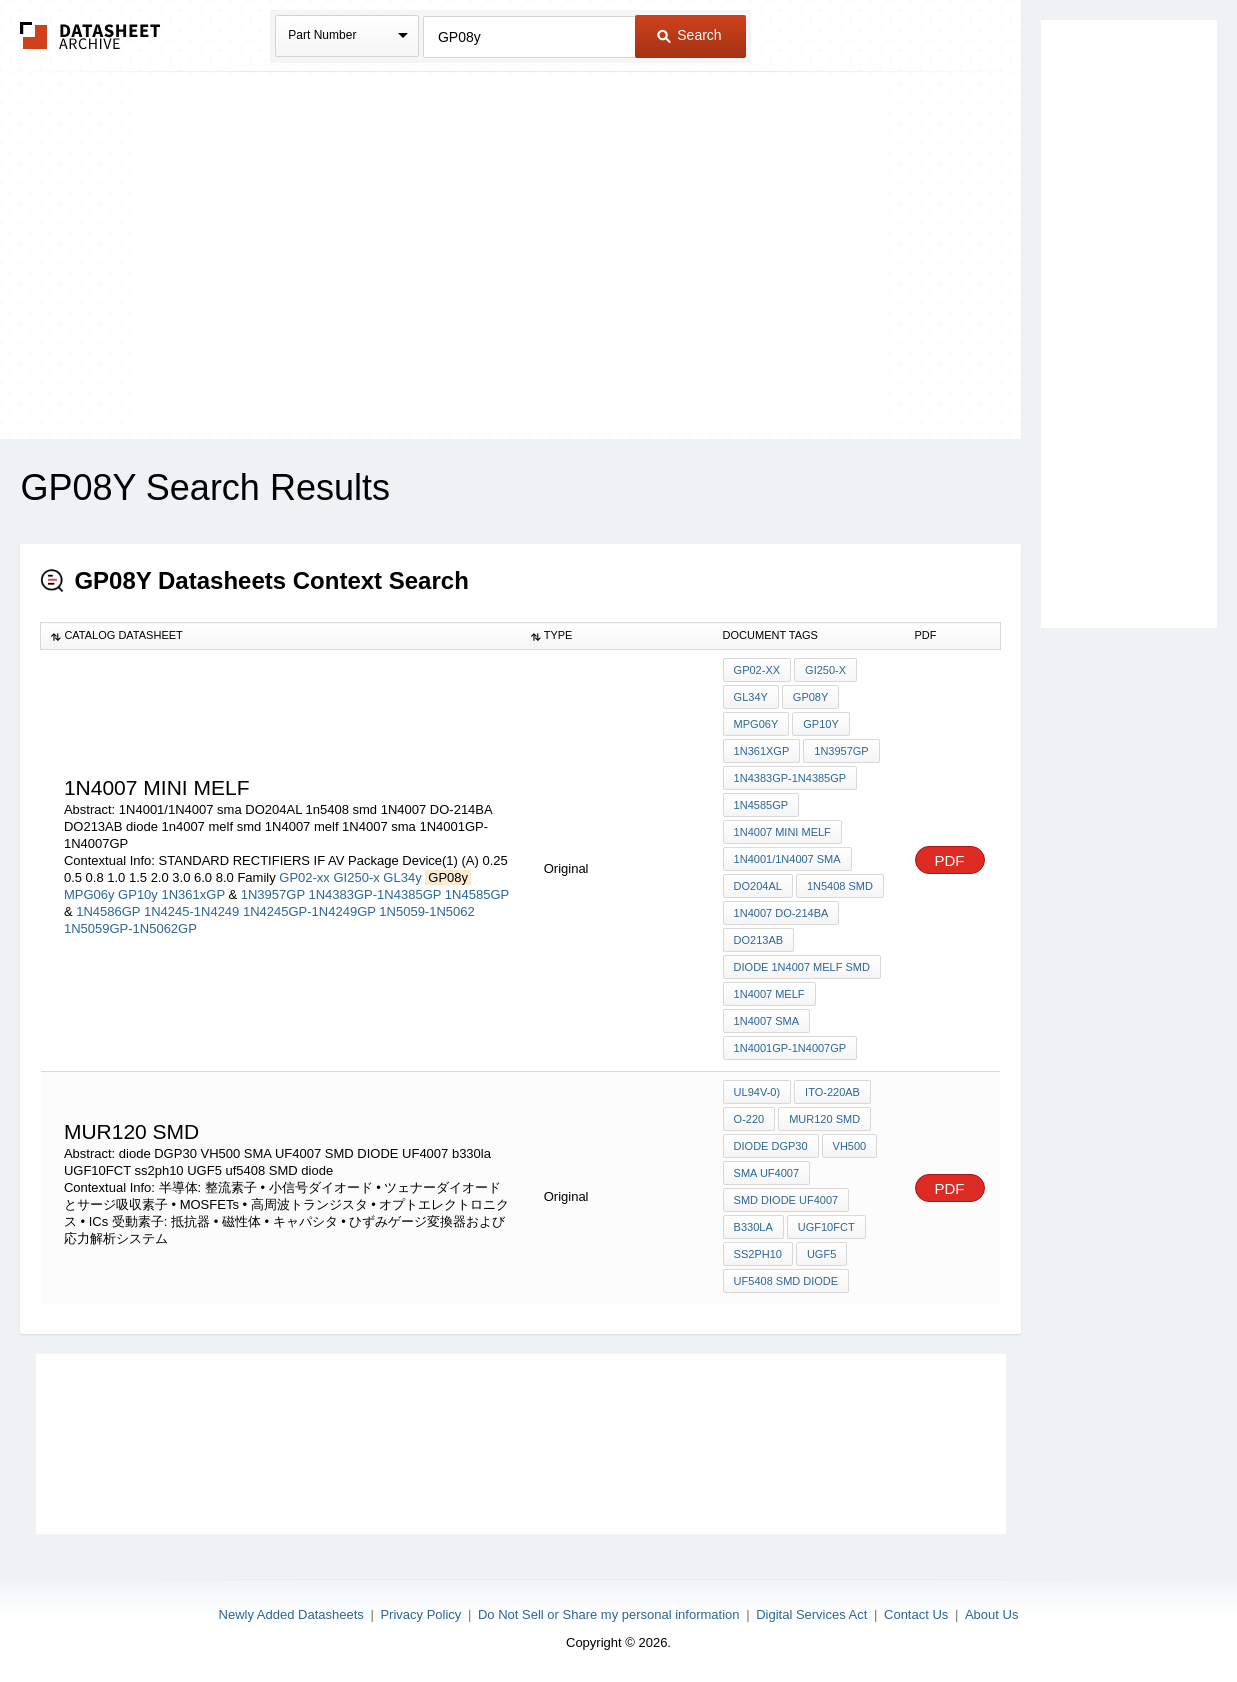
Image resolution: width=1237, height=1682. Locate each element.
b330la (753, 1227)
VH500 (850, 1146)
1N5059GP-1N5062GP (130, 928)
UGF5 (821, 1254)
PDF (950, 860)
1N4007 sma (766, 1021)
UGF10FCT (826, 1227)
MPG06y (89, 894)
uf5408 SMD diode (786, 1281)
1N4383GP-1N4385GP (374, 894)
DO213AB (759, 940)
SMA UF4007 (766, 1173)
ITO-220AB (832, 1092)
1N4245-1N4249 (191, 911)
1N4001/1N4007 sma (787, 859)
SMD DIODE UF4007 (786, 1200)
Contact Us (916, 1614)
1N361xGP (194, 894)
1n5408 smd (840, 886)
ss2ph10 (758, 1254)
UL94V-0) (757, 1092)
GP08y (810, 697)
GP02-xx (304, 877)
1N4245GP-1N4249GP (309, 911)
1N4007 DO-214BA (781, 913)
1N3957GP (273, 894)
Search (689, 35)
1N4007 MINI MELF (782, 832)
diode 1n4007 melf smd (802, 967)
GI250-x (356, 877)
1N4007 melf (769, 994)
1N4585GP (477, 894)
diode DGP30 (771, 1146)
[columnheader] (281, 636)
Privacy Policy (420, 1614)
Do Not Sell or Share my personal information (609, 1614)
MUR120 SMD (824, 1119)
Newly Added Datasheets (291, 1614)
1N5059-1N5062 (426, 911)
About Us (991, 1614)
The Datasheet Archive (90, 35)
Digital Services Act (811, 1614)
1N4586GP (108, 911)
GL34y (402, 877)
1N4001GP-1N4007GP (790, 1048)
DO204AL (758, 886)
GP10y (138, 894)
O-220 (749, 1119)
